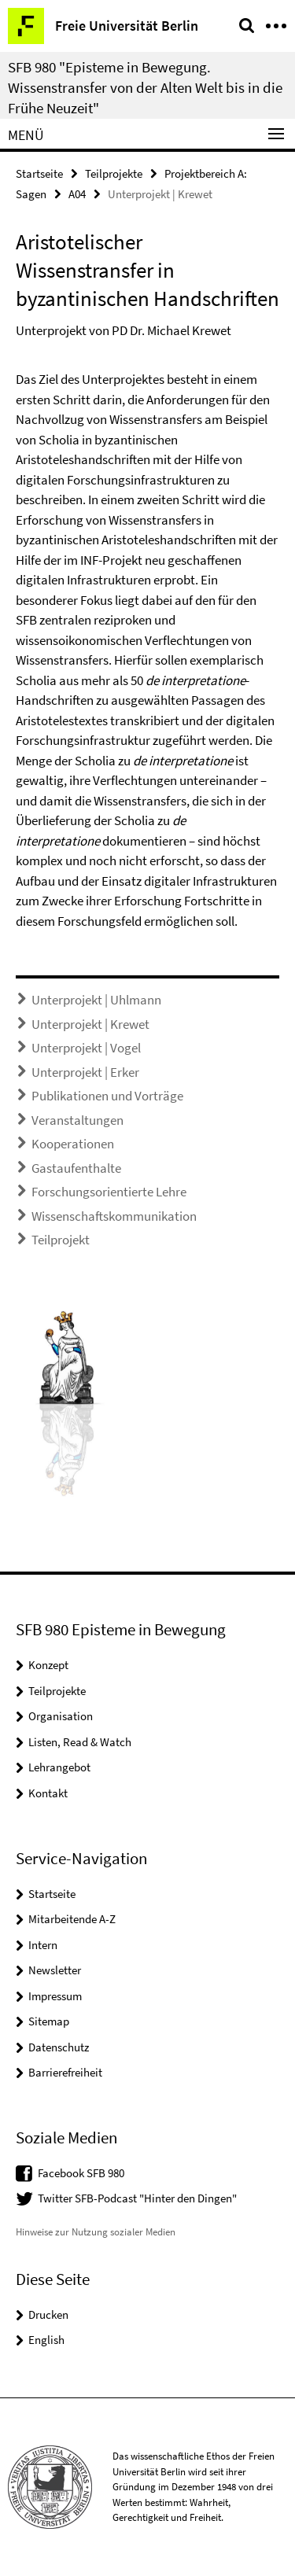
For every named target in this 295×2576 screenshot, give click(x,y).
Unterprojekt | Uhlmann (96, 999)
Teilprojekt (60, 1239)
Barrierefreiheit (65, 2072)
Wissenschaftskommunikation (114, 1216)
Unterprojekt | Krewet (90, 1024)
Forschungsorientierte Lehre (108, 1191)
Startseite (39, 173)
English (46, 2339)
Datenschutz (58, 2047)
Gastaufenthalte (76, 1168)
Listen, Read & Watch (79, 1741)
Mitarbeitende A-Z (72, 1918)
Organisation (60, 1715)
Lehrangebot (59, 1767)
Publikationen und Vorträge (107, 1095)
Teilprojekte (113, 173)
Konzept (48, 1664)
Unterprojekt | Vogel (86, 1047)
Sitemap (48, 2021)
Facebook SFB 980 (81, 2172)
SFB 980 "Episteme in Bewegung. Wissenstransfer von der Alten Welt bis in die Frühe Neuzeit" (145, 87)
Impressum (55, 1995)
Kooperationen (72, 1143)
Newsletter (54, 1969)
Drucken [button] (48, 2314)
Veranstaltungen (77, 1120)
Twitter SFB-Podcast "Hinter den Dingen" (137, 2198)
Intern (42, 1944)
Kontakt (48, 1793)
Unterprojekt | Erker (85, 1072)
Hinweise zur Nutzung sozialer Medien (95, 2232)
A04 (77, 193)
